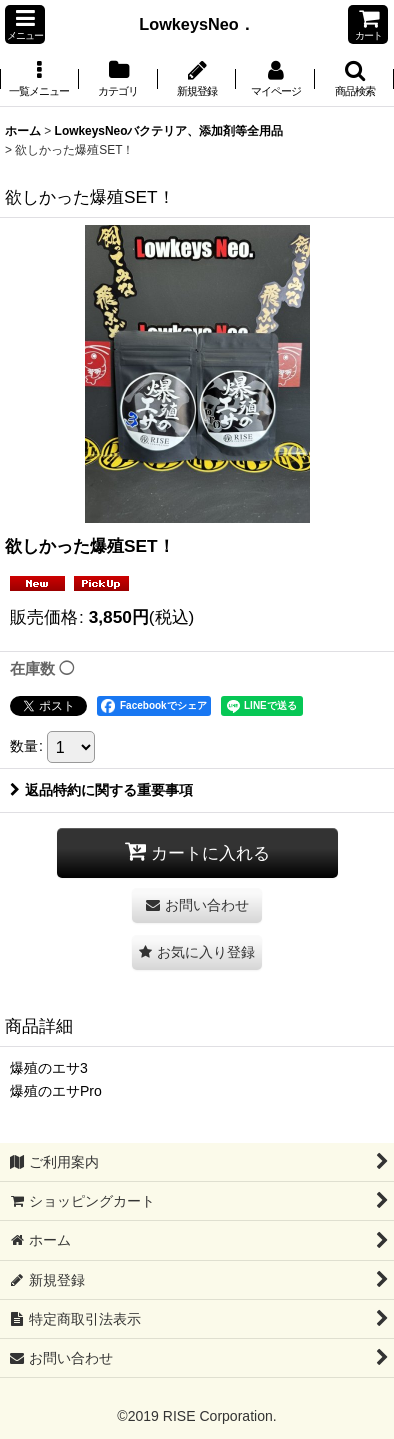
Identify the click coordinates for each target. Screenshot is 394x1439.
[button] (25, 24)
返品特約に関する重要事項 (101, 790)
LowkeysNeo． (204, 24)
